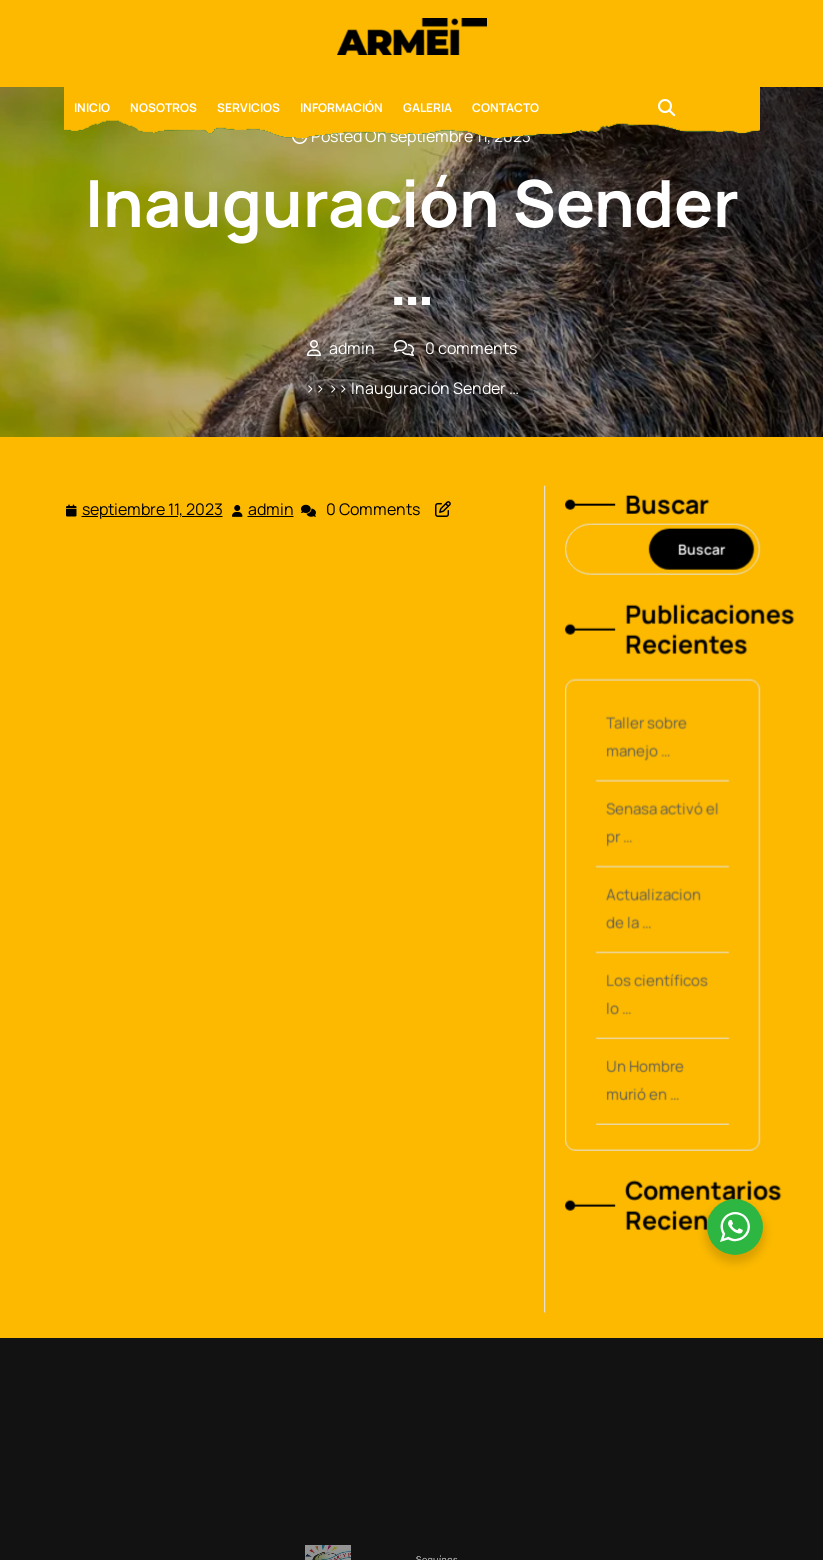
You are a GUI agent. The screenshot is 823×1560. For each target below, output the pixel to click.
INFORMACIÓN (341, 107)
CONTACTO (505, 107)
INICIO (92, 107)
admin (272, 508)
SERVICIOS (248, 107)
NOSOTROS (163, 107)
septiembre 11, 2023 (153, 509)
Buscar (665, 522)
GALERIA (427, 107)
